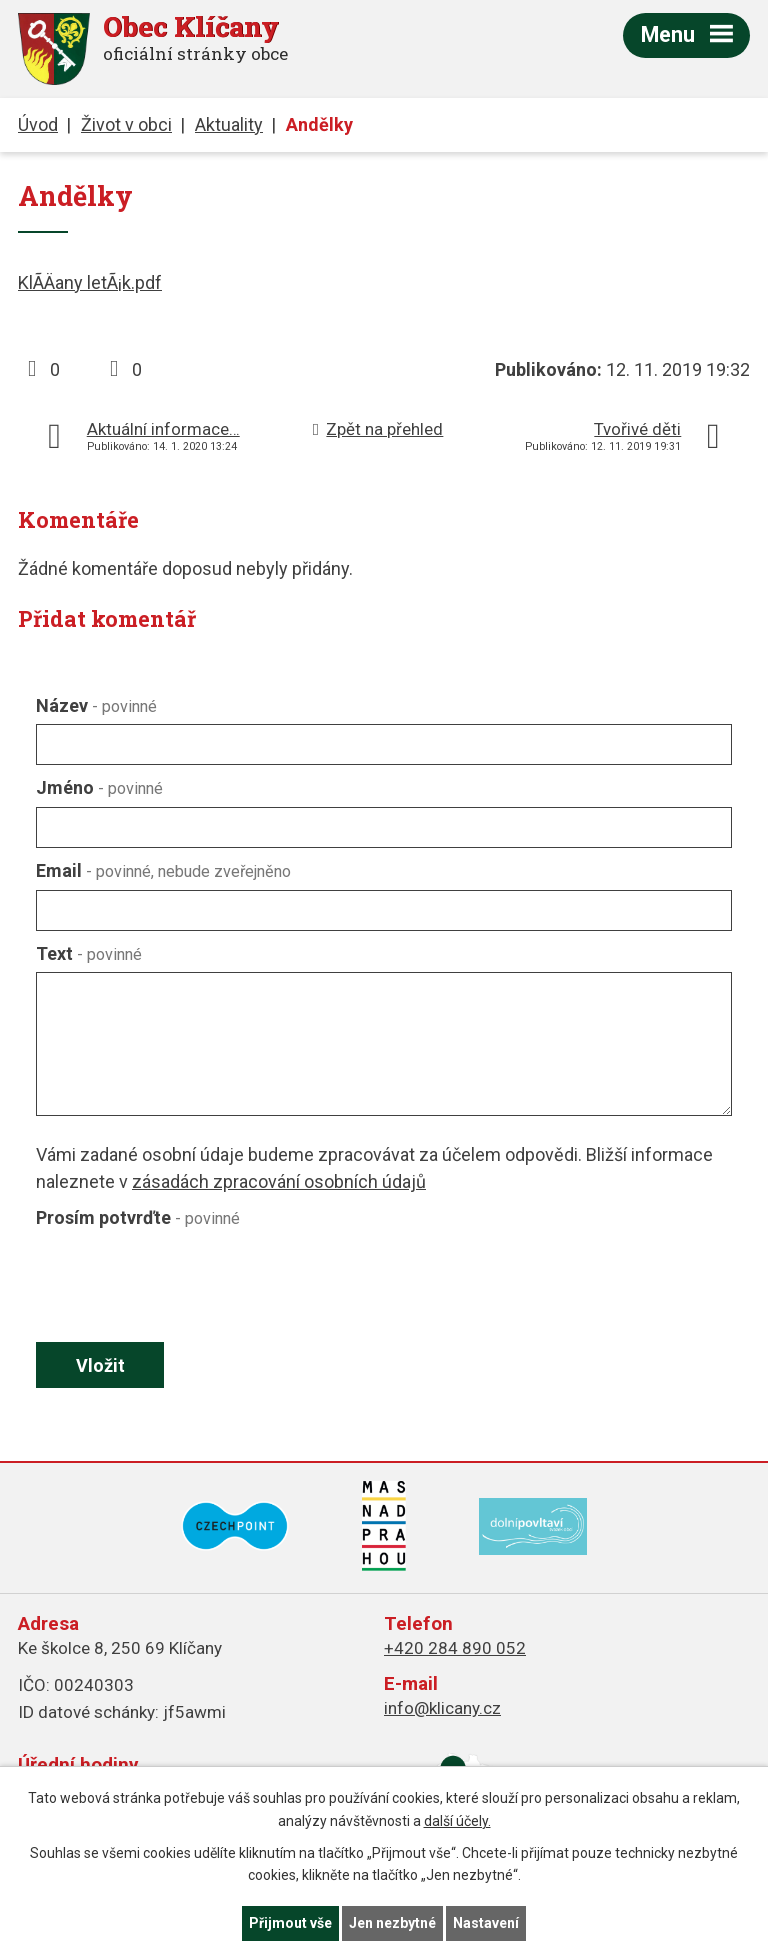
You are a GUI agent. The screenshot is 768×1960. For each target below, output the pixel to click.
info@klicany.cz (442, 1708)
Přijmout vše (290, 1923)
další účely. (457, 1821)
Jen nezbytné (392, 1923)
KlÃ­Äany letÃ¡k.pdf (90, 282)
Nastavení (486, 1923)
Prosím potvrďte (138, 1217)
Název (96, 705)
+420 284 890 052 (455, 1648)
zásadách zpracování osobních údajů (279, 1181)
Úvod (38, 124)
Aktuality (229, 124)
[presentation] (183, 1285)
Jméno (99, 787)
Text (89, 953)
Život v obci (126, 124)
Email (163, 870)
